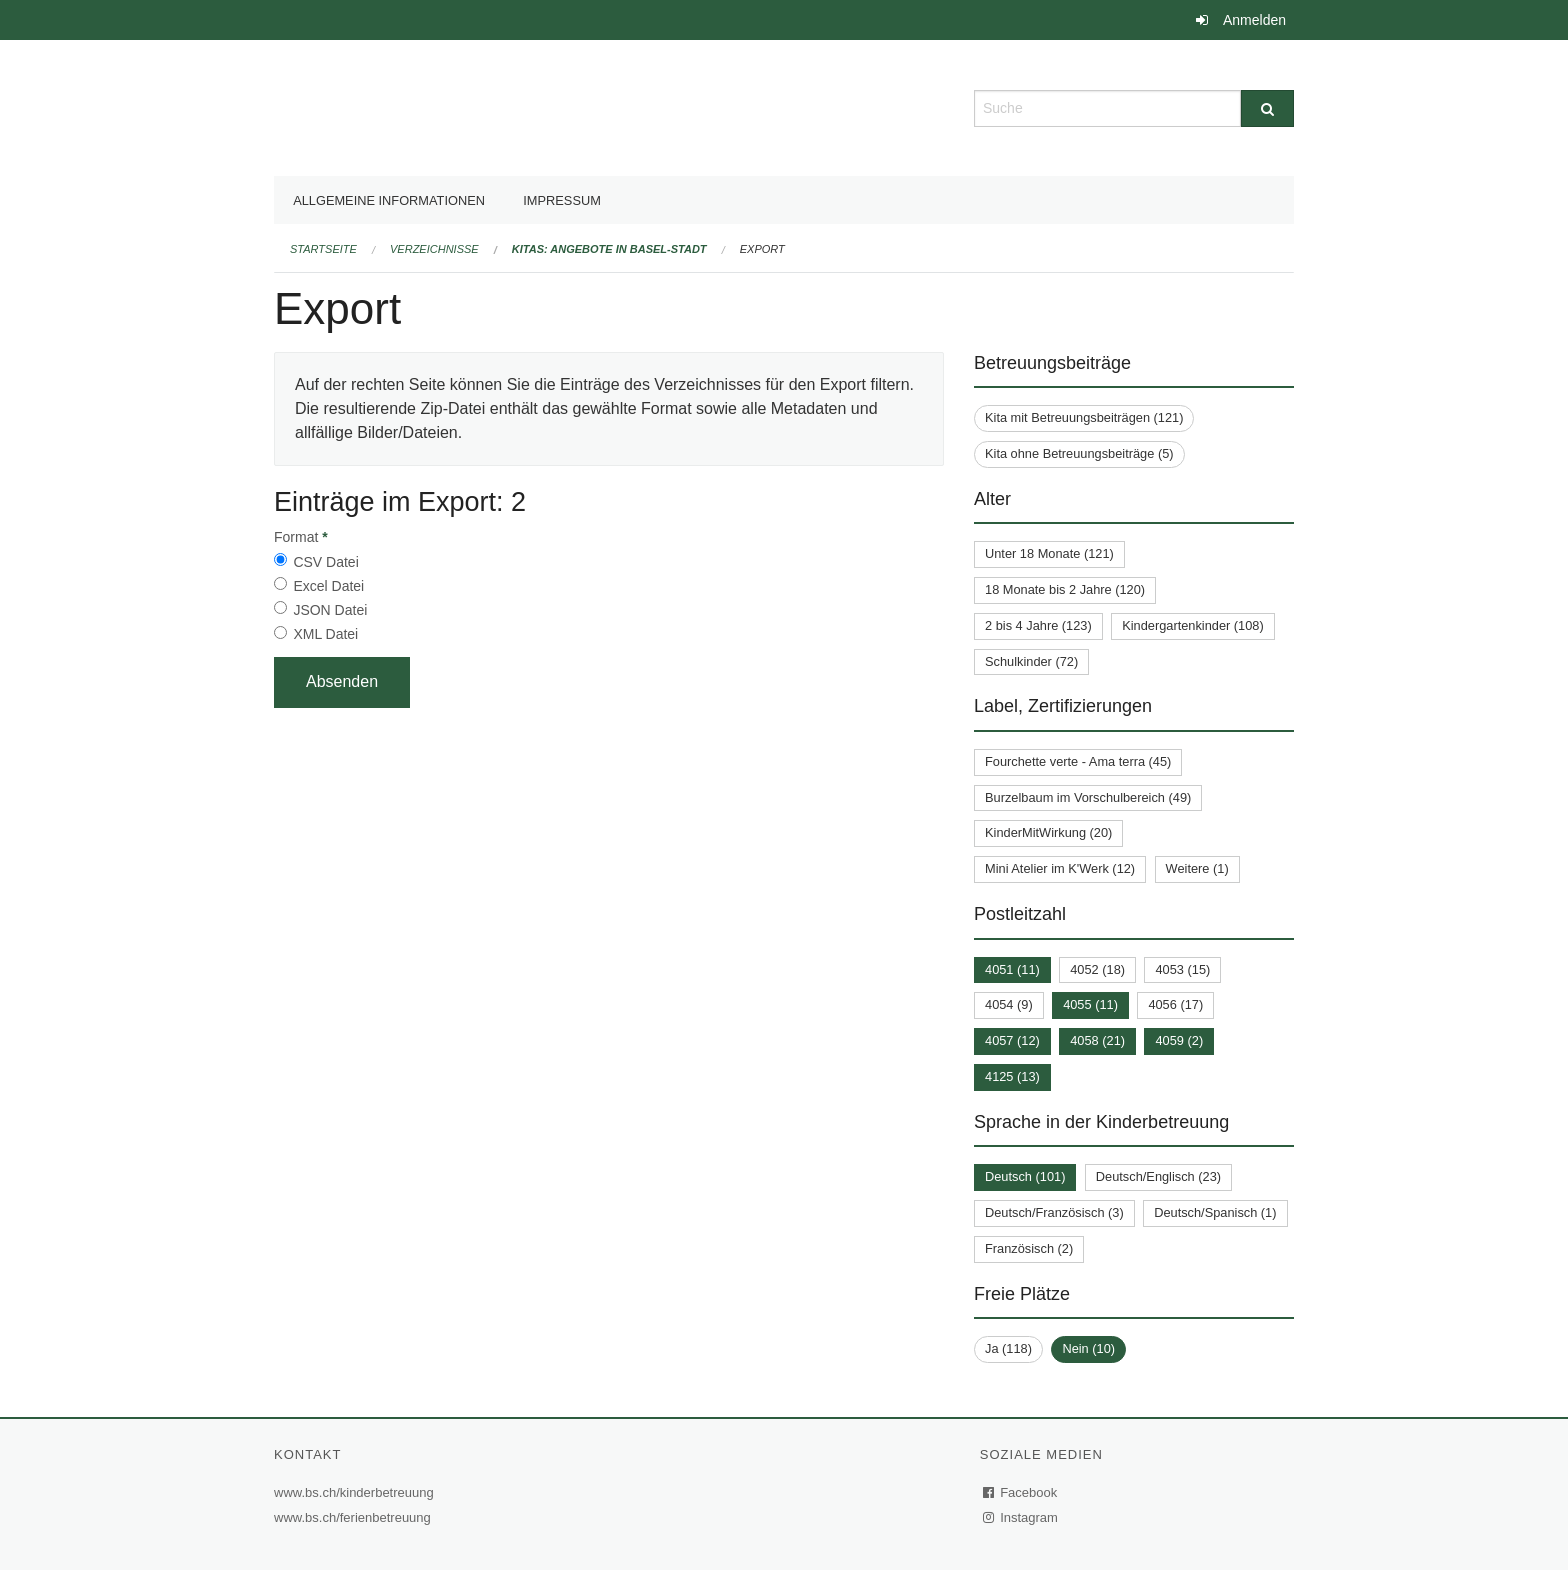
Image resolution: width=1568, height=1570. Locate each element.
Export (762, 249)
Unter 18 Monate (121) (1049, 553)
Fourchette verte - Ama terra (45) (1078, 761)
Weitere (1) (1197, 868)
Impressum (562, 200)
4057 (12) (1012, 1040)
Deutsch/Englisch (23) (1158, 1176)
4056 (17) (1175, 1004)
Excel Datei (328, 586)
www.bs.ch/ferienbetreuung (355, 1517)
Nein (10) (1088, 1348)
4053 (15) (1182, 969)
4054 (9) (1009, 1004)
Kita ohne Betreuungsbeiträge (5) (1079, 453)
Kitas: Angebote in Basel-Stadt (609, 249)
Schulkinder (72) (1031, 661)
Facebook (1021, 1492)
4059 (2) (1179, 1040)
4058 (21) (1097, 1040)
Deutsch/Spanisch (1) (1215, 1212)
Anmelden (1254, 20)
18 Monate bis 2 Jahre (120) (1065, 589)
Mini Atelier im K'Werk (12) (1060, 868)
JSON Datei (330, 610)
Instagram (1021, 1517)
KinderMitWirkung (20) (1048, 832)
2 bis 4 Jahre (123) (1038, 625)
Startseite (323, 249)
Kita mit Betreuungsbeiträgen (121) (1084, 417)
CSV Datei (325, 562)
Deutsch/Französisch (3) (1054, 1212)
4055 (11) (1090, 1004)
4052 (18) (1097, 969)
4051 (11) (1012, 969)
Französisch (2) (1029, 1248)
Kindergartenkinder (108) (1193, 625)
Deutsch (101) (1025, 1176)
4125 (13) (1012, 1076)
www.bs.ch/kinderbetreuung (356, 1492)
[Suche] (1267, 108)
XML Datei (325, 634)
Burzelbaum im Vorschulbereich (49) (1088, 797)
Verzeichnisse (434, 249)
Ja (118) (1008, 1348)
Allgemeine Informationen (389, 200)
